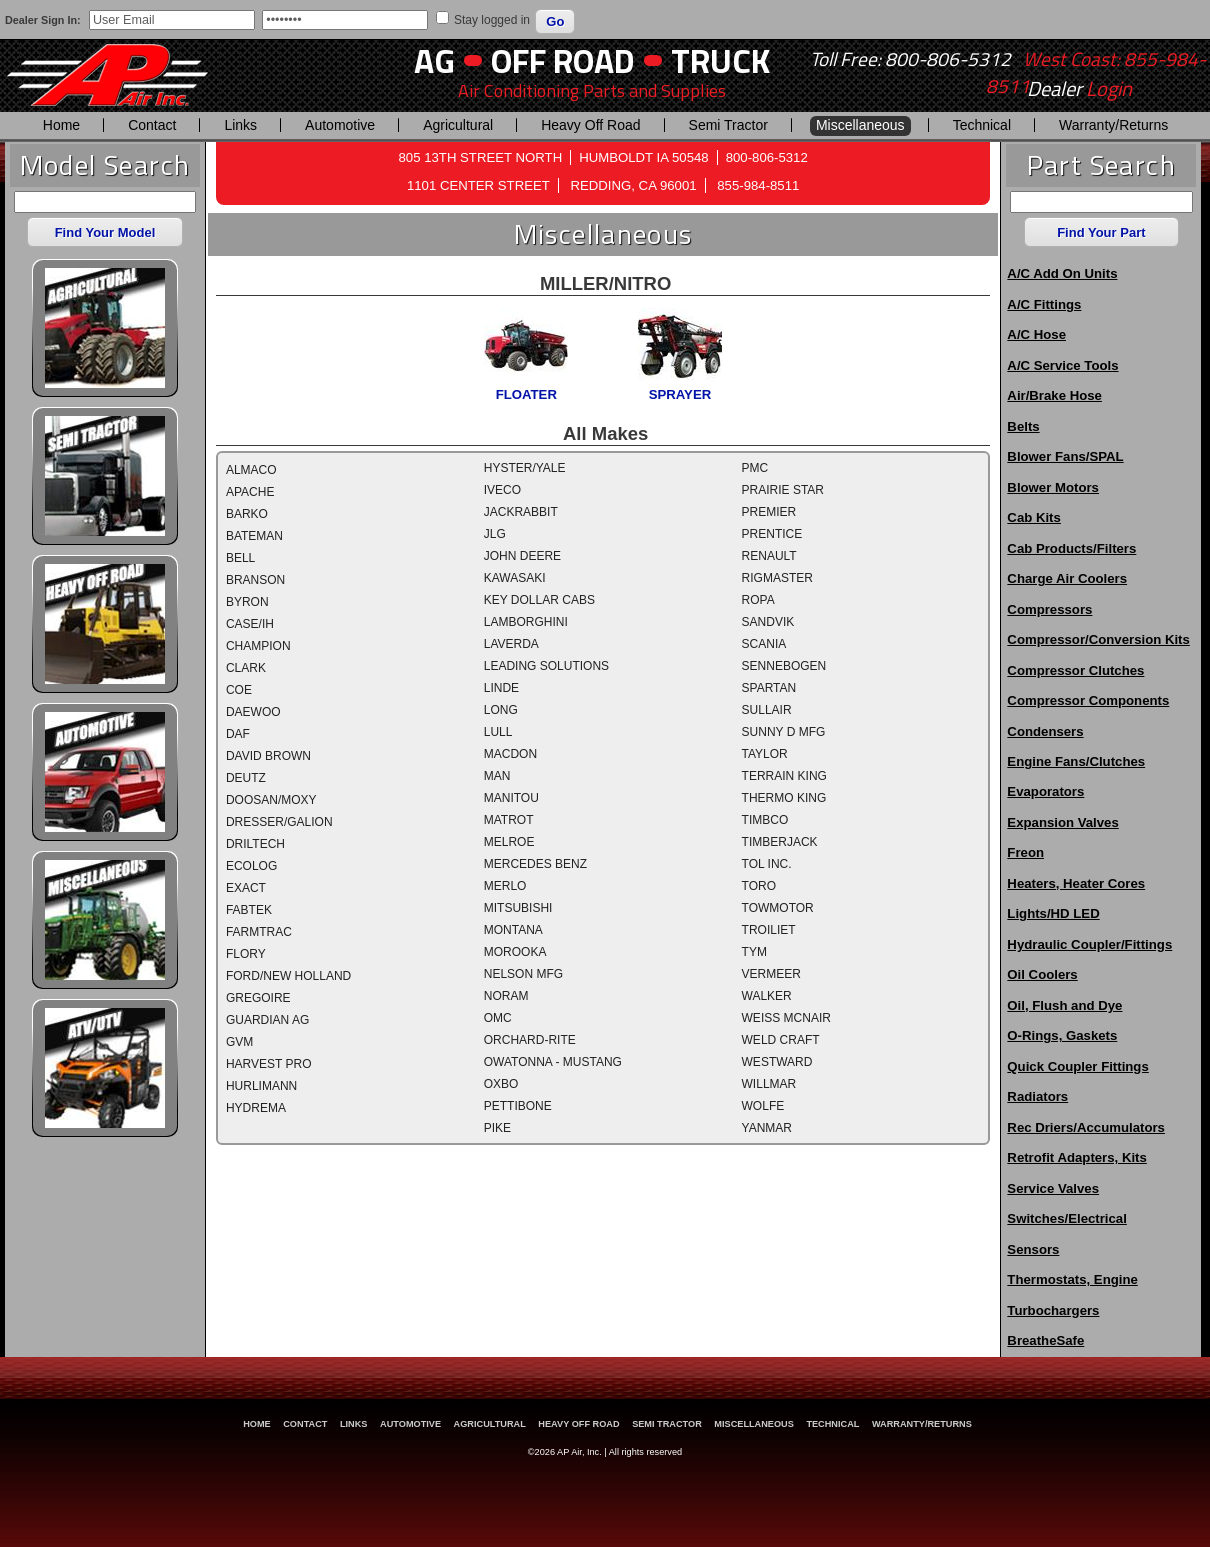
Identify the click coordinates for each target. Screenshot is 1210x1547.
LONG (501, 710)
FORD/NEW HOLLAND (288, 976)
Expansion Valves (1062, 822)
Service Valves (1053, 1188)
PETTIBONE (518, 1106)
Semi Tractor (728, 125)
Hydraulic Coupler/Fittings (1089, 944)
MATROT (509, 820)
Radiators (1037, 1096)
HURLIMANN (261, 1086)
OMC (498, 1018)
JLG (495, 534)
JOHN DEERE (522, 556)
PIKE (497, 1128)
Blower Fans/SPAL (1065, 456)
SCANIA (764, 644)
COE (239, 690)
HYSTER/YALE (525, 468)
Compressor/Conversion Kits (1098, 639)
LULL (498, 732)
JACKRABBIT (521, 512)
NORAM (506, 996)
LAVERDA (511, 644)
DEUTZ (246, 778)
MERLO (505, 886)
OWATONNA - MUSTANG (553, 1062)
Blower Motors (1053, 487)
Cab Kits (1034, 517)
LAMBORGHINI (526, 622)
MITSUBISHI (518, 908)
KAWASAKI (515, 578)
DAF (238, 734)
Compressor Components (1088, 700)
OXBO (501, 1084)
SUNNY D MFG (784, 732)
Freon (1025, 852)
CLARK (246, 668)
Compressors (1049, 609)
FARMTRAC (259, 932)
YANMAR (767, 1128)
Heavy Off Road (590, 125)
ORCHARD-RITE (530, 1040)
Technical (982, 125)
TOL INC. (767, 864)
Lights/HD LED (1053, 913)
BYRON (247, 602)
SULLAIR (767, 710)
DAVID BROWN (268, 756)
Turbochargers (1053, 1310)
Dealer (1079, 89)
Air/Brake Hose (1054, 395)
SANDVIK (768, 622)
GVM (239, 1042)
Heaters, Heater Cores (1076, 883)
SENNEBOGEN (784, 666)
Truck (720, 60)
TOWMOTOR (778, 908)
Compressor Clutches (1075, 670)
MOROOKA (515, 952)
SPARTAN (769, 688)
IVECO (502, 490)
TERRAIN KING (784, 776)
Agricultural (458, 125)
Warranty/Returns (1113, 125)
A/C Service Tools (1062, 365)
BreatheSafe (1045, 1340)
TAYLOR (765, 754)
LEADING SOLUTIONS (546, 666)
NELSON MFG (523, 974)
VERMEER (771, 974)
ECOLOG (251, 866)
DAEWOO (253, 712)
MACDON (510, 754)
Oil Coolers (1042, 974)
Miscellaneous (860, 125)
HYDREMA (256, 1108)
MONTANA (513, 930)
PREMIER (769, 512)
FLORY (246, 954)
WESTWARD (777, 1062)
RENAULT (769, 556)
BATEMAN (254, 536)
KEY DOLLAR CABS (539, 600)
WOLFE (763, 1106)
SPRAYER (680, 394)
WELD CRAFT (781, 1040)
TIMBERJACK (780, 842)
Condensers (1045, 731)
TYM (754, 952)
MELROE (509, 842)
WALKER (767, 996)
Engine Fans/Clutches (1076, 761)
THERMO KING (784, 798)
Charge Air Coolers (1067, 578)
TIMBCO (765, 820)
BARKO (247, 514)
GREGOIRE (258, 998)
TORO (759, 886)
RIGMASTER (777, 578)
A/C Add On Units (1062, 273)
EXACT (246, 888)
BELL (240, 558)
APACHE (250, 492)
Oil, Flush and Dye (1064, 1005)
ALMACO (251, 470)
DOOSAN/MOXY (271, 800)
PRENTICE (772, 534)
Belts (1023, 426)
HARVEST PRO (269, 1064)
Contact (152, 125)
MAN (497, 776)
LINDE (501, 688)
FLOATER (526, 394)
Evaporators (1045, 791)
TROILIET (769, 930)
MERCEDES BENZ (535, 864)
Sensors (1033, 1249)
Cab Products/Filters (1071, 548)
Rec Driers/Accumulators (1086, 1127)
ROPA (758, 600)
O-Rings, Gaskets (1062, 1035)
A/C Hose (1036, 334)
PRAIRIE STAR (783, 490)
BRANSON (255, 580)
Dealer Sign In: (43, 20)
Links (240, 125)
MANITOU (511, 798)
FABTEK (249, 910)
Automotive (340, 125)
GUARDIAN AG (267, 1020)
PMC (755, 468)
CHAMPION (258, 646)
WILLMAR (769, 1084)
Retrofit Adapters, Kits (1076, 1157)
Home (61, 125)
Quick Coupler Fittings (1077, 1066)
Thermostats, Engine (1072, 1279)
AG (434, 60)
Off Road (563, 60)
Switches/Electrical (1066, 1218)
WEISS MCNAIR (786, 1018)
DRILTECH (255, 844)
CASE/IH (250, 624)
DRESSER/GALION (279, 822)
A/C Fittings (1044, 304)
